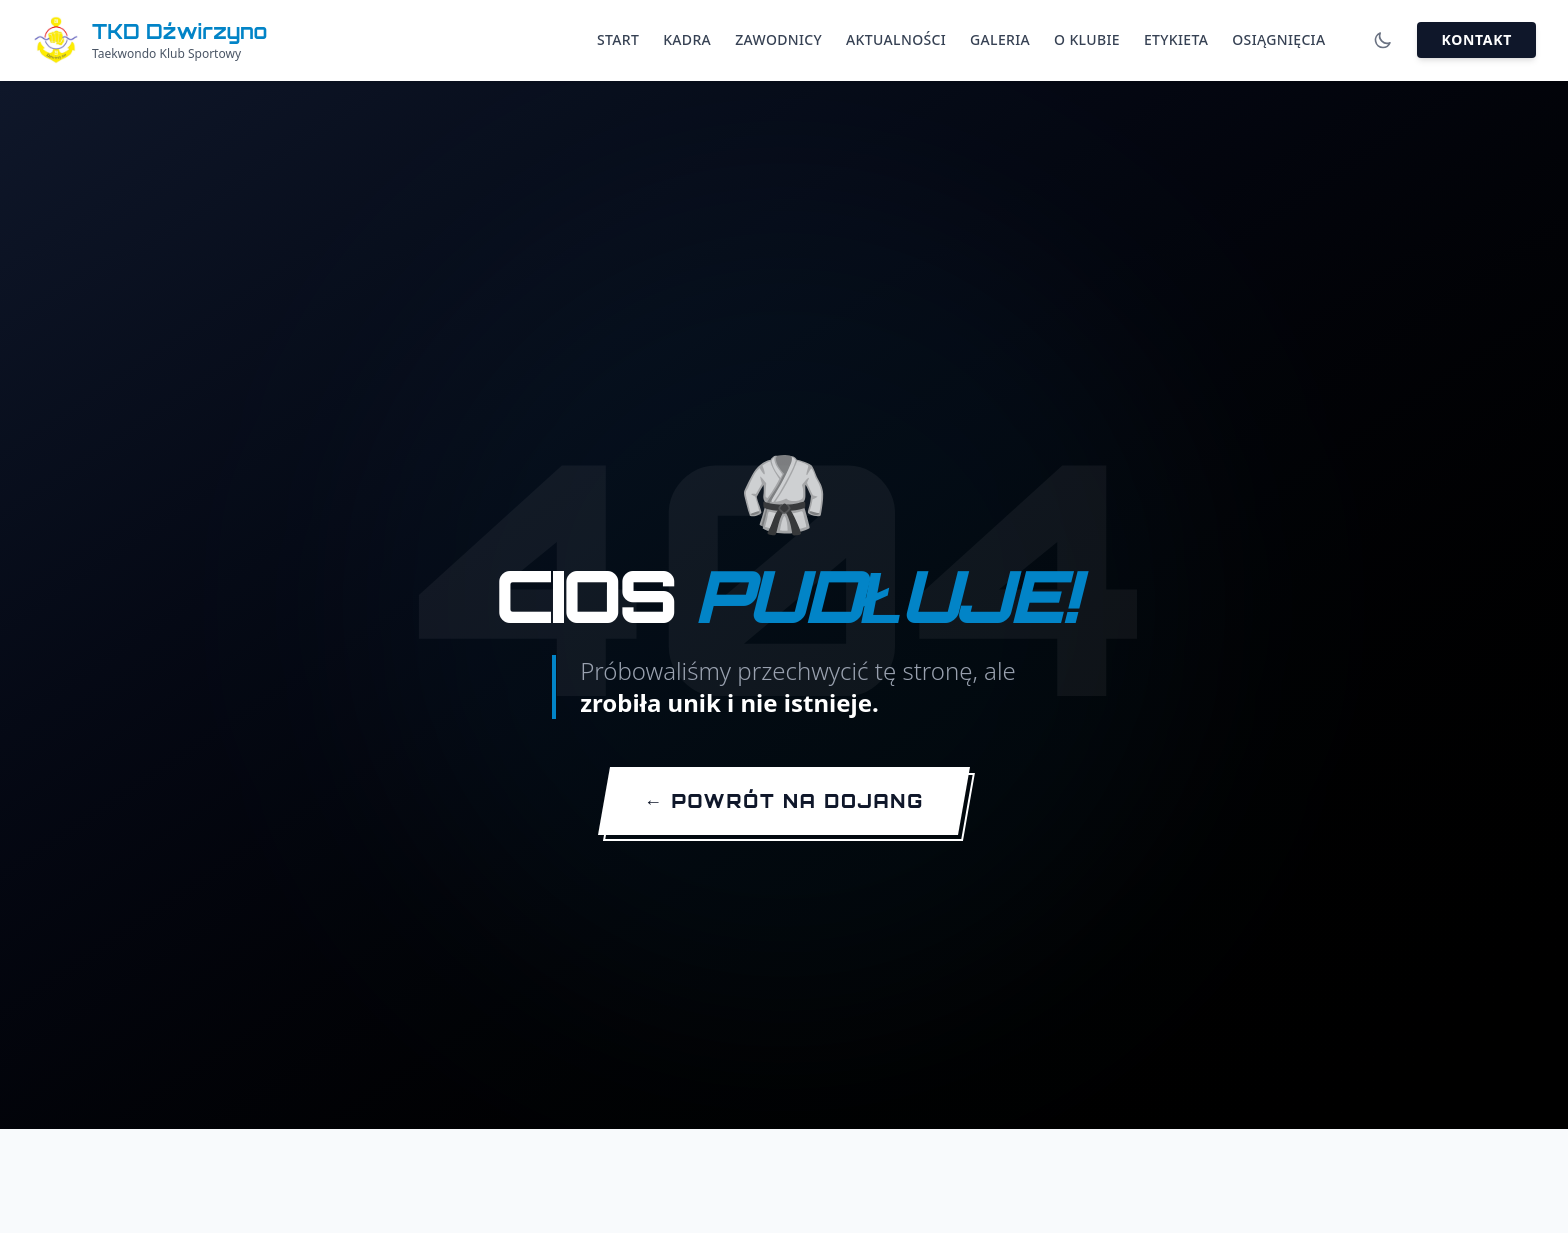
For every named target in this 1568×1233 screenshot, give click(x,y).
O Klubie (1087, 39)
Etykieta (1176, 39)
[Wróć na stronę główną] (784, 803)
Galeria (1000, 39)
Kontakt (1476, 39)
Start (618, 39)
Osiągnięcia (1278, 39)
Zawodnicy (778, 39)
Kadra (687, 39)
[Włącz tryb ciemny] (1383, 40)
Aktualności (896, 39)
